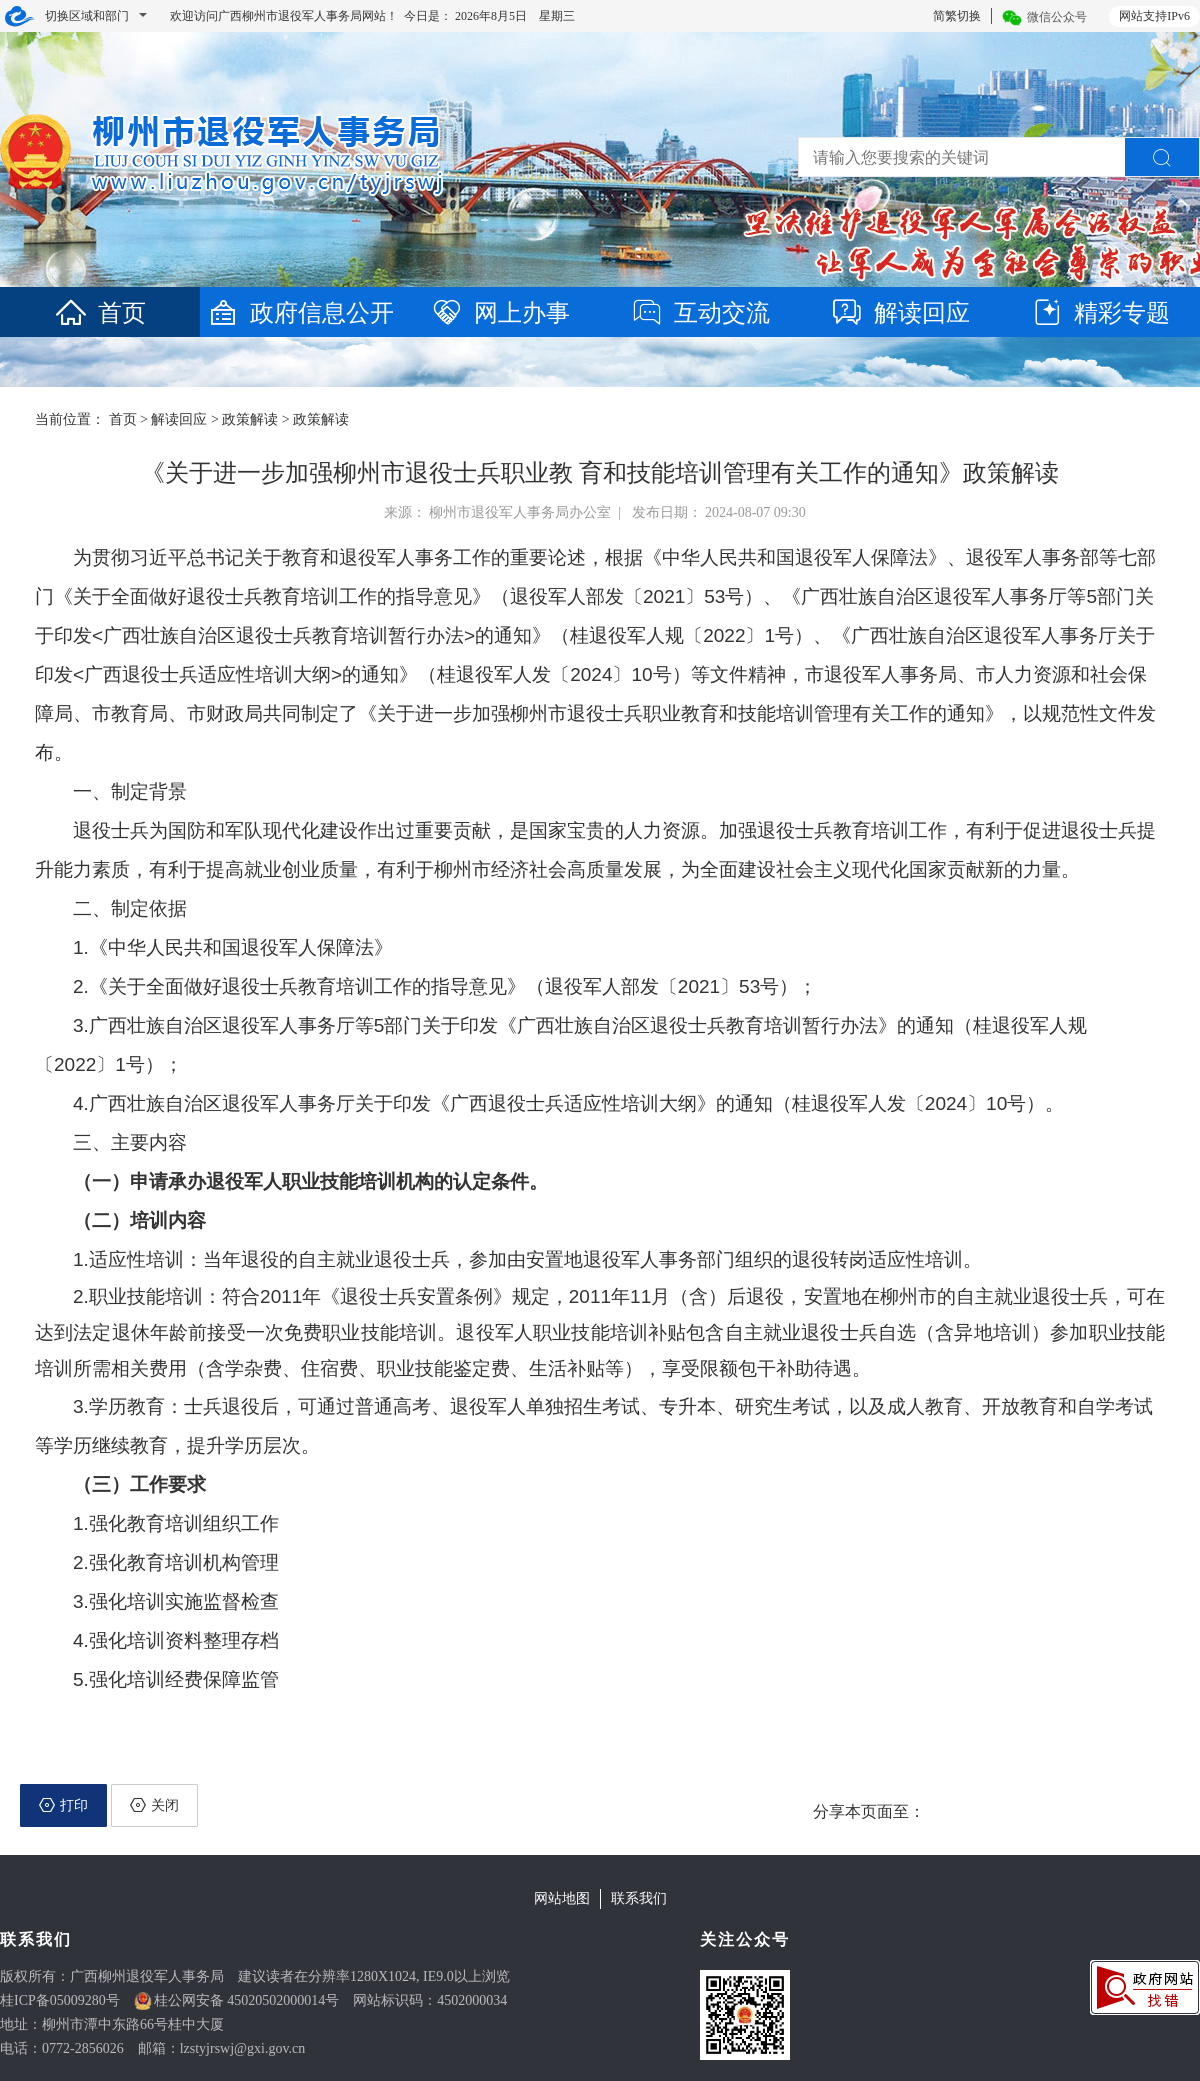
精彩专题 (1100, 313)
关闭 (154, 1805)
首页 (100, 313)
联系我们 (639, 1898)
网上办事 (500, 313)
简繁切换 (957, 16)
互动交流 (700, 313)
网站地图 (562, 1898)
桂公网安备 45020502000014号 (247, 2000)
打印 (63, 1805)
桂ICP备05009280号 (60, 2000)
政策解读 (250, 419)
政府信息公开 (300, 313)
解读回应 (900, 313)
